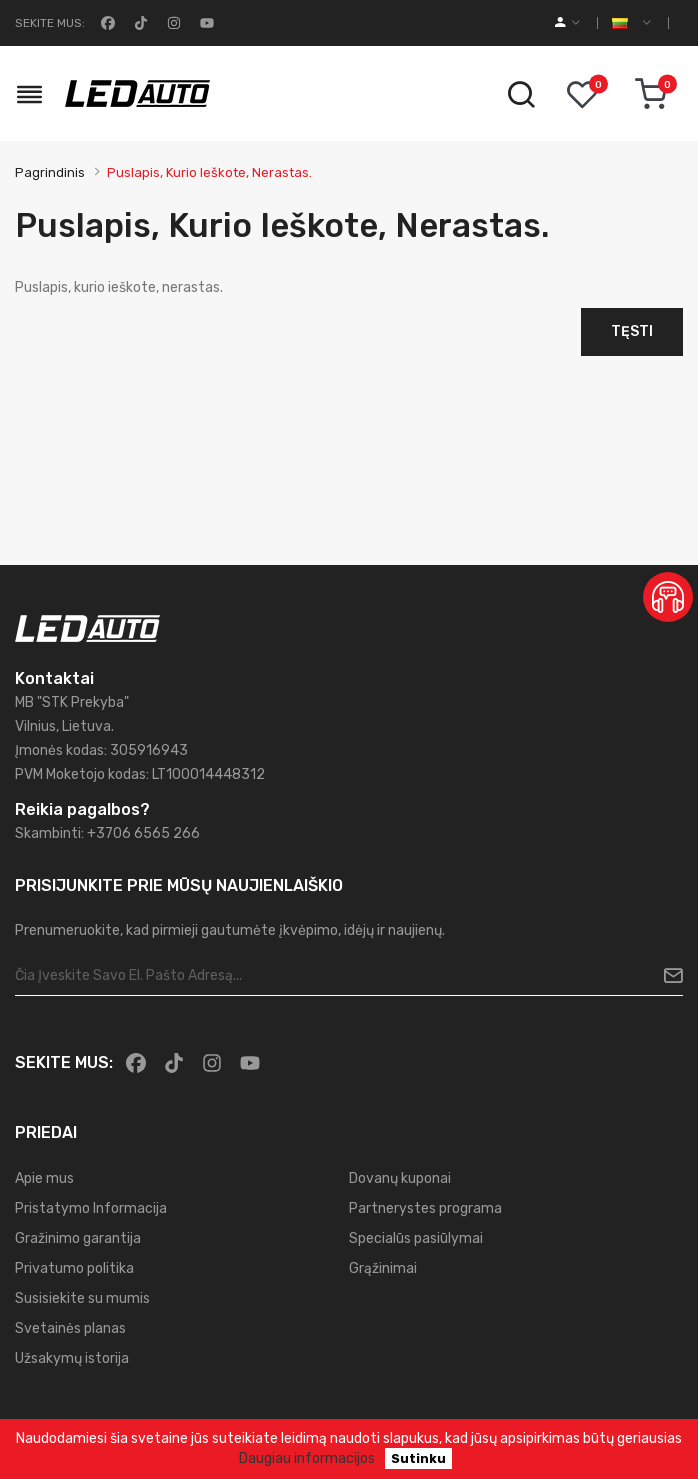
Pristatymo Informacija (91, 1208)
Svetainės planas (70, 1328)
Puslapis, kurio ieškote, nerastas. (209, 172)
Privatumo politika (74, 1268)
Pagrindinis (50, 172)
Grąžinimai (383, 1268)
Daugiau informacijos (307, 1458)
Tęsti (632, 331)
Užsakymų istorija (72, 1358)
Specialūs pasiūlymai (416, 1238)
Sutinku (418, 1458)
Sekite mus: (50, 23)
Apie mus (44, 1178)
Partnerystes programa (425, 1208)
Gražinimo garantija (78, 1238)
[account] (567, 23)
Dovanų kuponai (400, 1178)
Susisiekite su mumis (82, 1298)
